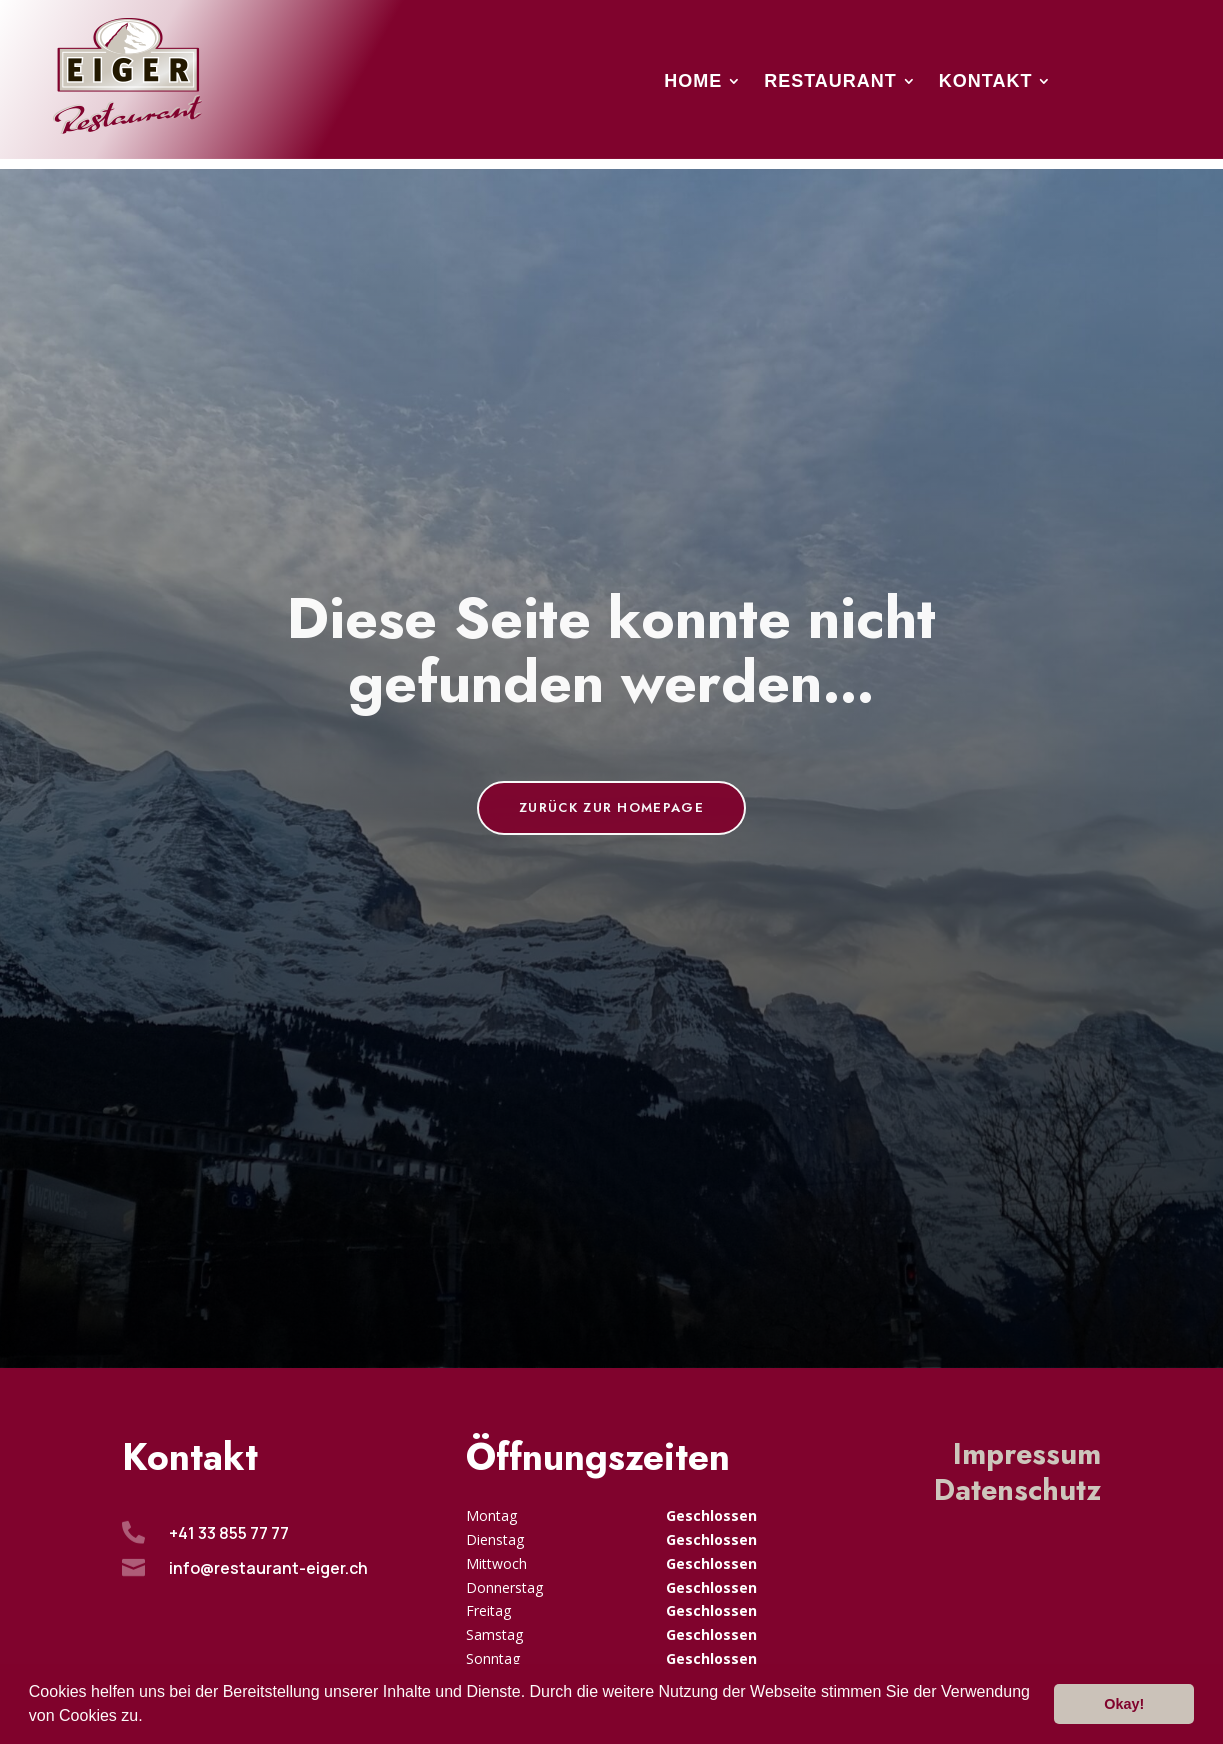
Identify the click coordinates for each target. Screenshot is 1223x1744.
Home (693, 82)
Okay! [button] (1124, 1704)
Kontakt (986, 82)
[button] (150, 1718)
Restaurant (830, 82)
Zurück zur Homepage (611, 807)
